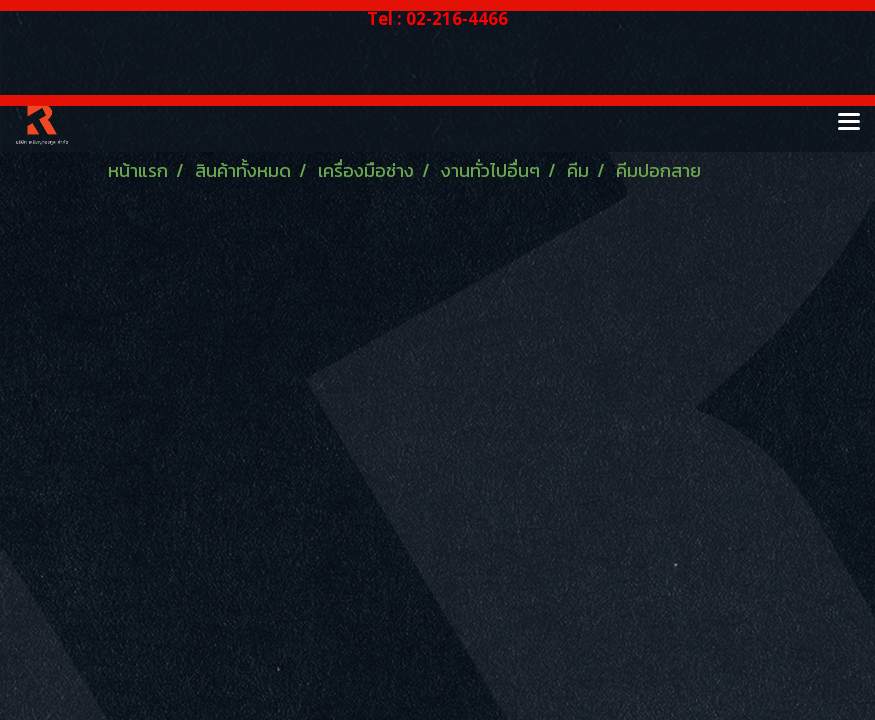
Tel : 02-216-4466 (437, 18)
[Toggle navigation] (849, 123)
